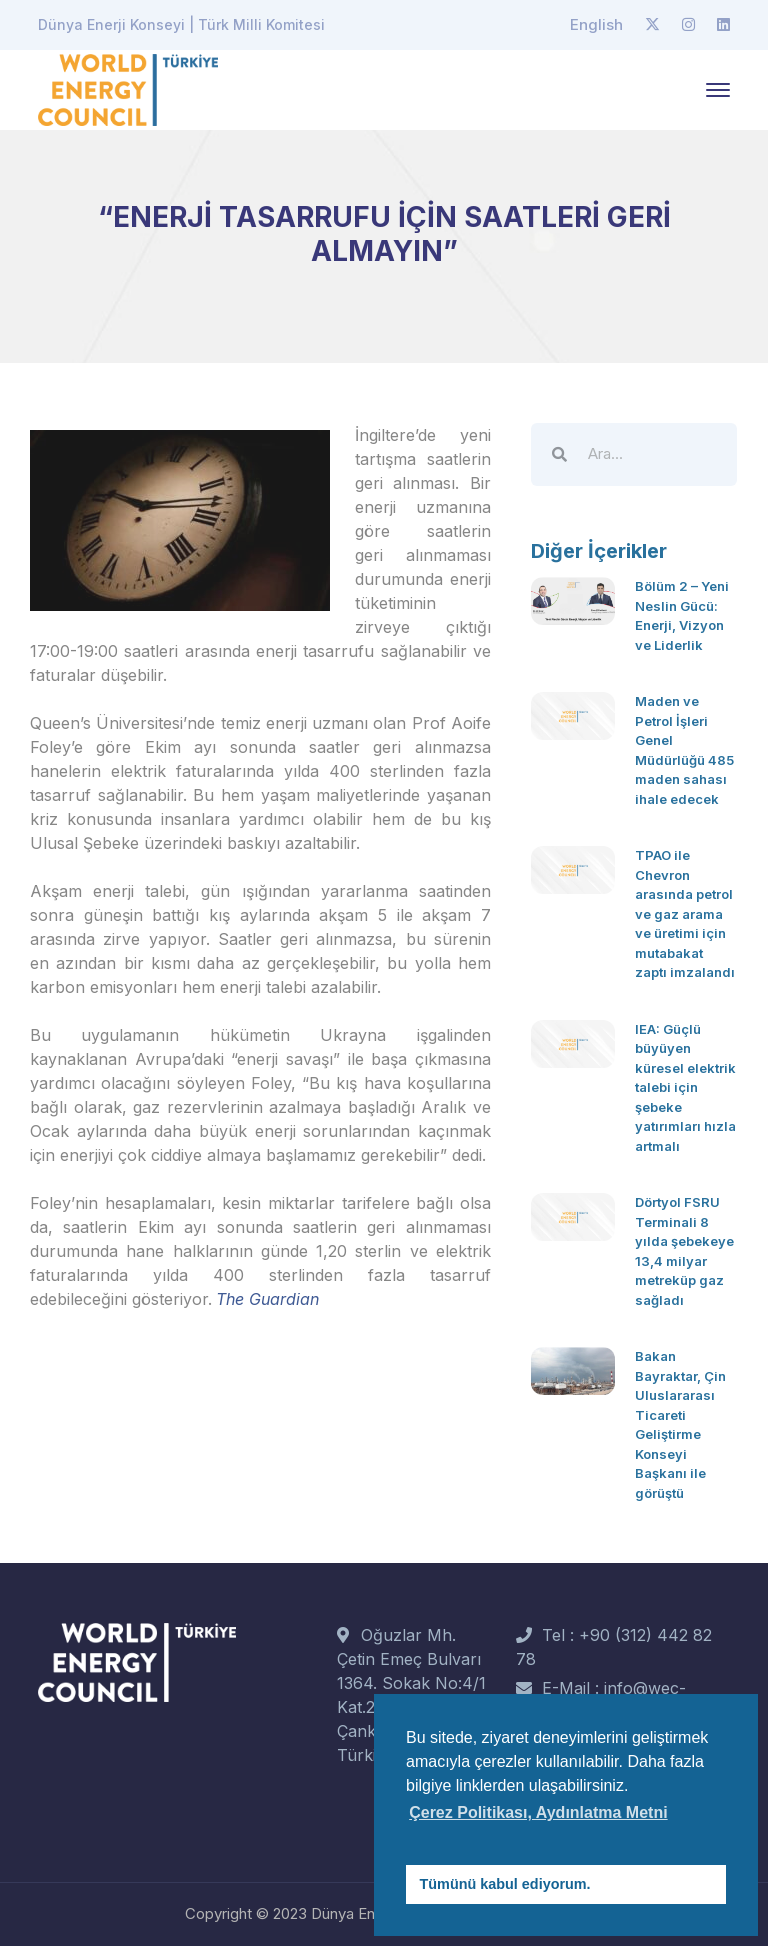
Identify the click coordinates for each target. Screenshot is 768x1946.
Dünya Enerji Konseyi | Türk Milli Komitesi (181, 24)
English (596, 24)
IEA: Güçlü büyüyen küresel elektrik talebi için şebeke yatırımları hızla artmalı (685, 1087)
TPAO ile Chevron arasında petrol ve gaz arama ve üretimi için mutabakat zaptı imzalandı (685, 913)
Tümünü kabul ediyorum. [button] (505, 1884)
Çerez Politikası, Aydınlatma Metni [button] (538, 1812)
